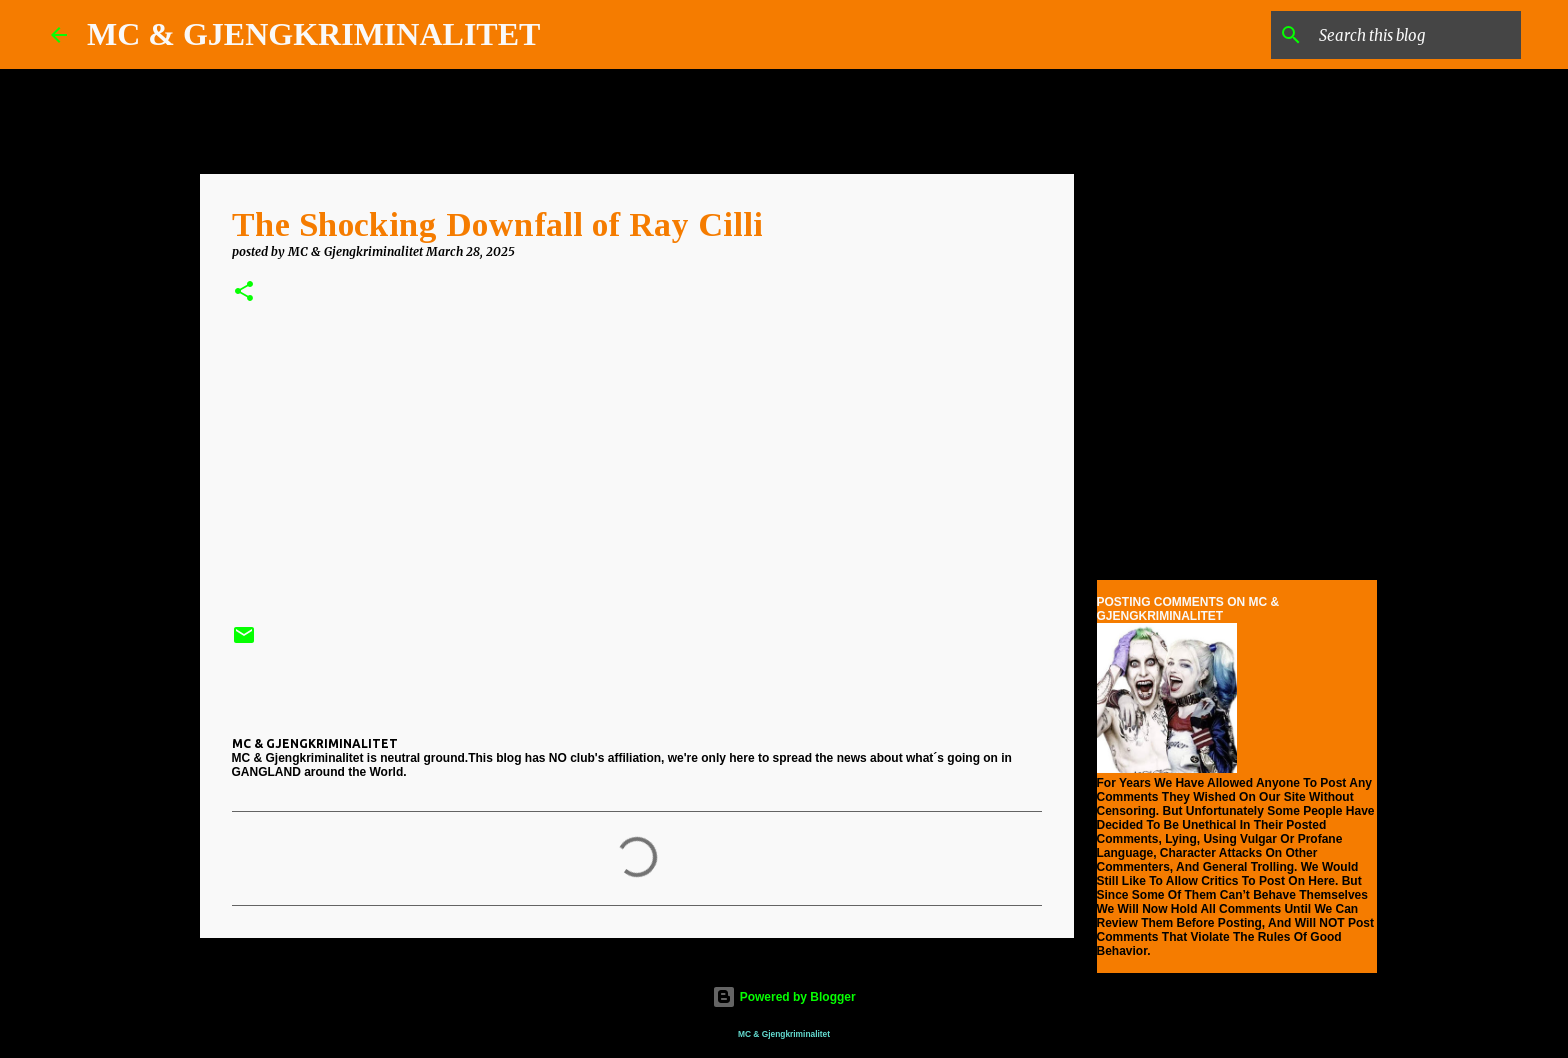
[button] (244, 292)
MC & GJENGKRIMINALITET (313, 34)
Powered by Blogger (783, 997)
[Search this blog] (1416, 35)
